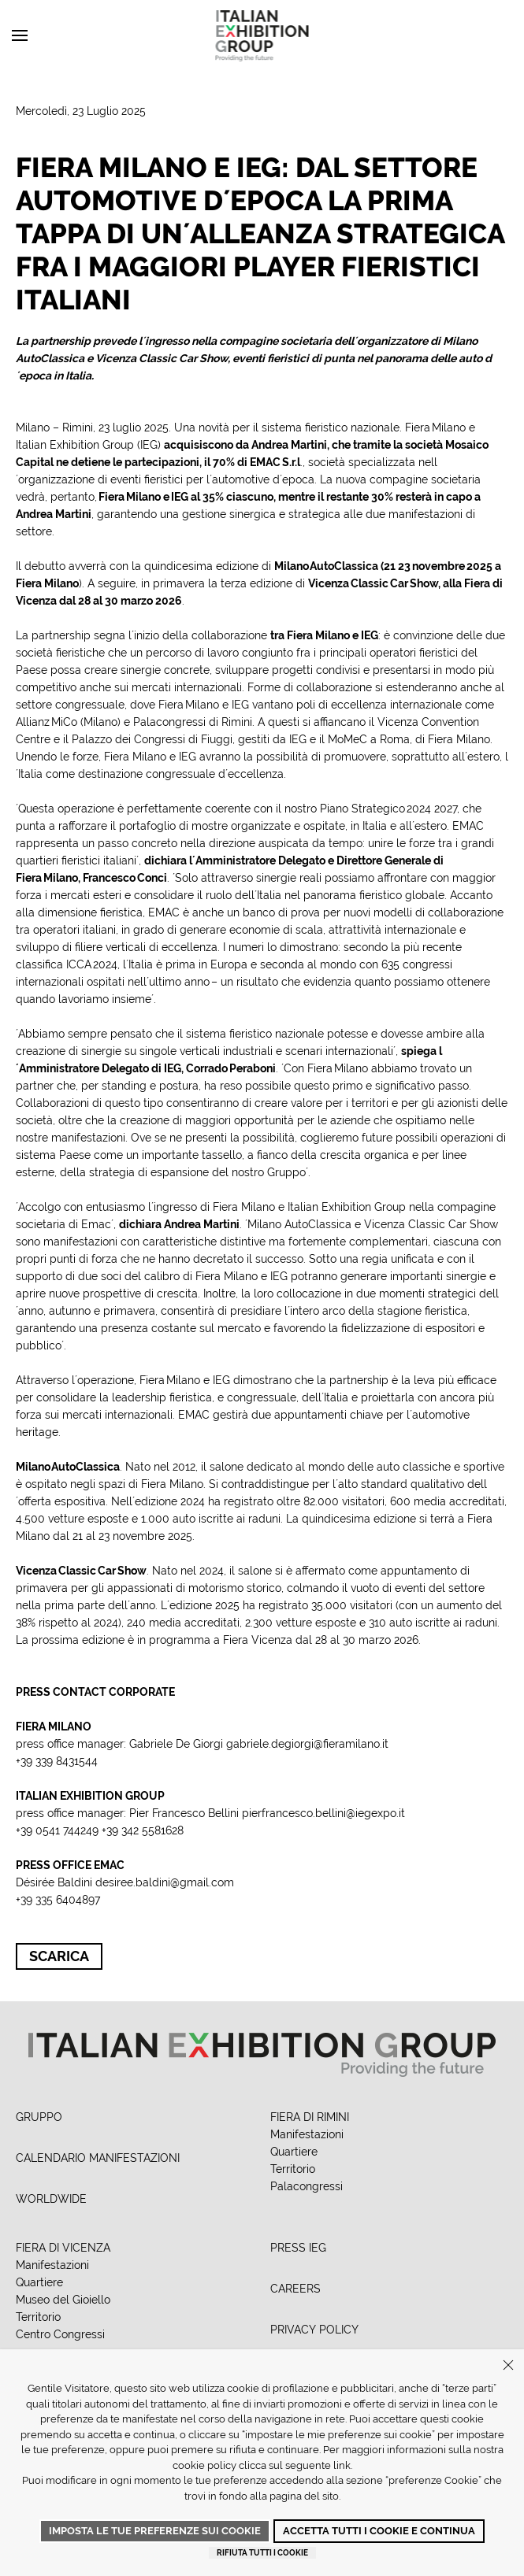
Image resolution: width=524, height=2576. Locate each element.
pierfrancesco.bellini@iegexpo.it (323, 1813)
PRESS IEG (298, 2247)
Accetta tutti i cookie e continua (379, 2531)
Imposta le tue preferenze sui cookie (155, 2531)
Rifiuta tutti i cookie (262, 2552)
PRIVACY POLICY (314, 2329)
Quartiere (294, 2151)
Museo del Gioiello (63, 2299)
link (342, 2465)
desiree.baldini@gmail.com (164, 1882)
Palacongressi (306, 2186)
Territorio (292, 2169)
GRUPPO (39, 2117)
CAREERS (295, 2288)
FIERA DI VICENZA (63, 2247)
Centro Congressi (60, 2334)
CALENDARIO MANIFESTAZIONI (98, 2158)
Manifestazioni (307, 2134)
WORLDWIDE (51, 2199)
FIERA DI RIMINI (309, 2117)
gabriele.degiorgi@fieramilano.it (307, 1744)
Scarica (59, 1956)
